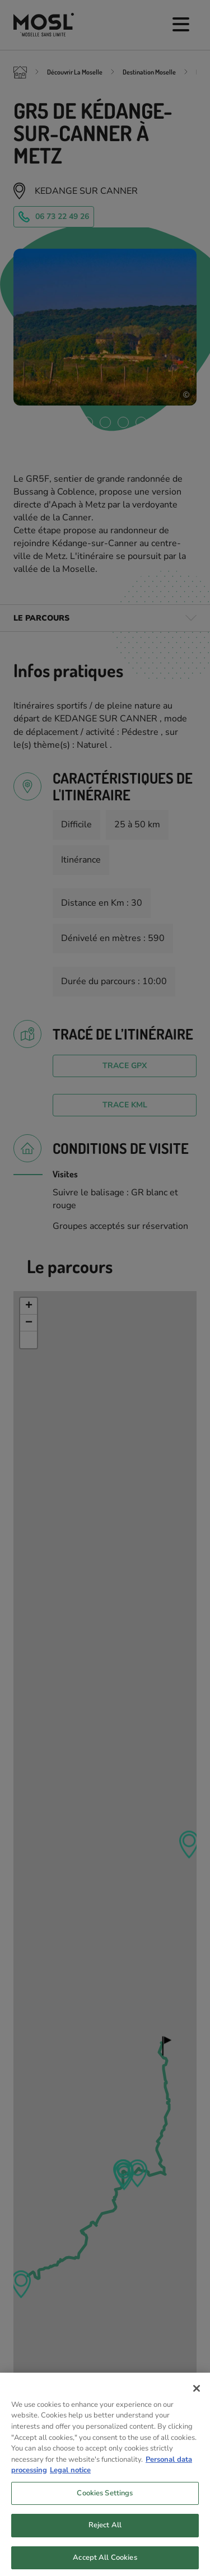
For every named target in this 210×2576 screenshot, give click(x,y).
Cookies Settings (105, 2512)
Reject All (105, 2544)
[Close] (196, 2407)
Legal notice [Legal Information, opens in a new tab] (70, 2489)
